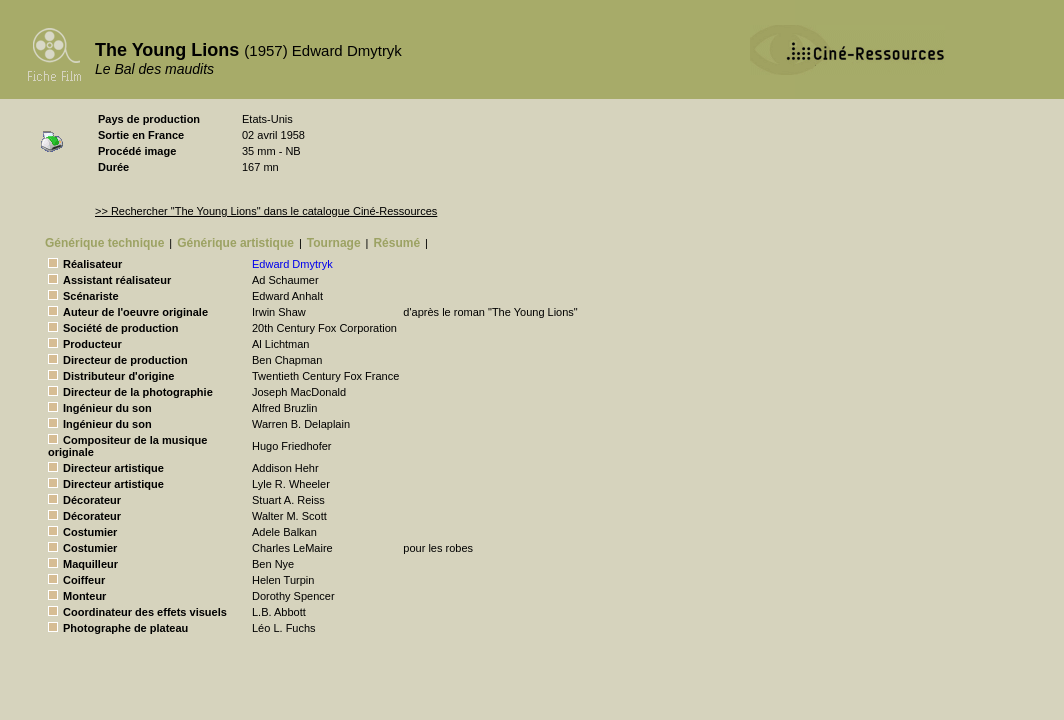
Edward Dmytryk (292, 264)
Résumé (396, 243)
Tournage (334, 243)
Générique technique (104, 243)
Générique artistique (235, 243)
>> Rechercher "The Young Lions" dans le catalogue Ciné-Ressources (266, 211)
